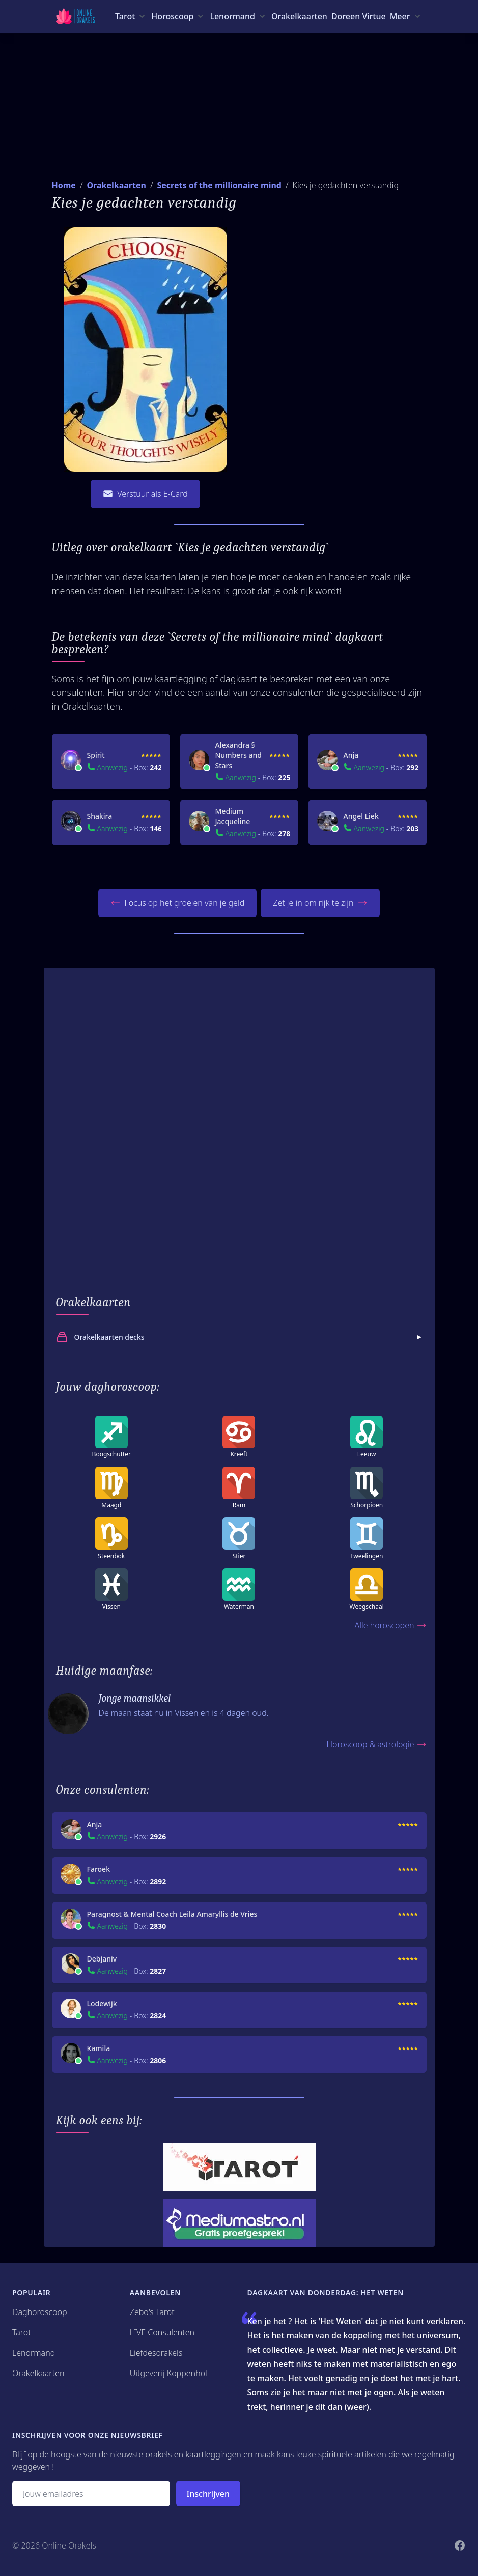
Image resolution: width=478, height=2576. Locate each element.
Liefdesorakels (156, 2352)
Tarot (21, 2332)
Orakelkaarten (299, 16)
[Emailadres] (91, 2493)
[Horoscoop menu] (178, 16)
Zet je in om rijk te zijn (320, 903)
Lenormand (33, 2352)
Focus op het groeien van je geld (177, 903)
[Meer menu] (406, 16)
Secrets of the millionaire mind (219, 185)
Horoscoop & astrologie (376, 1744)
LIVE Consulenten (162, 2332)
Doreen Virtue (358, 16)
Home (64, 185)
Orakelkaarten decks (240, 1337)
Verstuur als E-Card (145, 494)
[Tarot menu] (131, 16)
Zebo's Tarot (152, 2312)
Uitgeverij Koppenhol (168, 2373)
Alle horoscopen (390, 1625)
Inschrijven (208, 2493)
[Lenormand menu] (238, 16)
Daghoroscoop (39, 2312)
